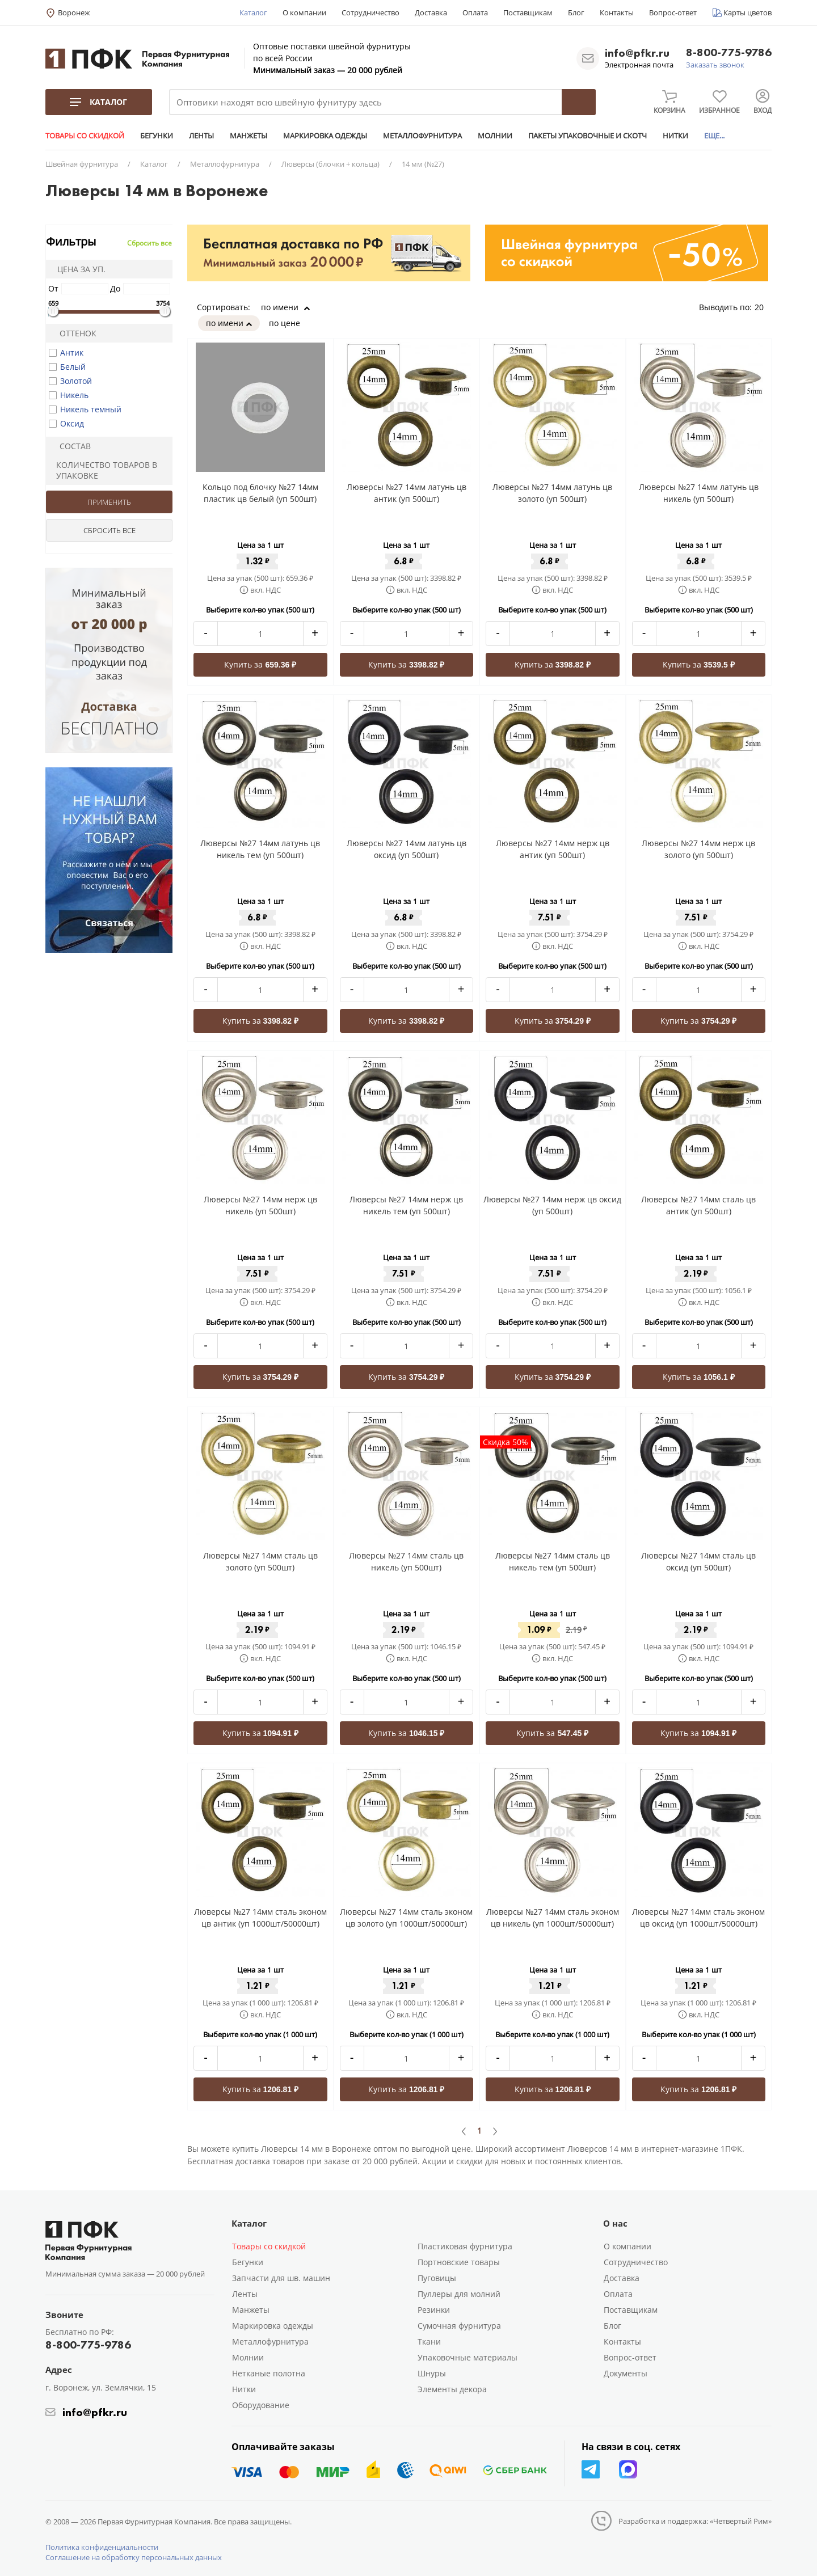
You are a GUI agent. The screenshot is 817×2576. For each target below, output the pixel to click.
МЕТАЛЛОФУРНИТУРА (422, 135)
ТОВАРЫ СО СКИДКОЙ (84, 135)
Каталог (253, 12)
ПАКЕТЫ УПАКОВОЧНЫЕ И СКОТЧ (587, 135)
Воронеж (74, 12)
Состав (70, 446)
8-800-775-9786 (729, 53)
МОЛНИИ (495, 135)
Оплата (475, 12)
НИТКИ (675, 135)
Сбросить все (149, 243)
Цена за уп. (78, 269)
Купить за (260, 664)
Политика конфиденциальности (101, 2547)
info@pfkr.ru (637, 52)
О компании (304, 12)
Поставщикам (528, 12)
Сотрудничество (370, 12)
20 (763, 307)
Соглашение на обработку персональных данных (133, 2557)
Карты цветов (747, 12)
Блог (576, 12)
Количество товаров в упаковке (103, 470)
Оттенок (73, 333)
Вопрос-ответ (673, 12)
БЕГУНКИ (156, 135)
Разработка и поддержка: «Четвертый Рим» (695, 2521)
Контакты (617, 12)
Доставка (431, 12)
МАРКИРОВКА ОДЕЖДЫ (325, 135)
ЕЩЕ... (714, 135)
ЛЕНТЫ (201, 135)
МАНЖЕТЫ (248, 135)
